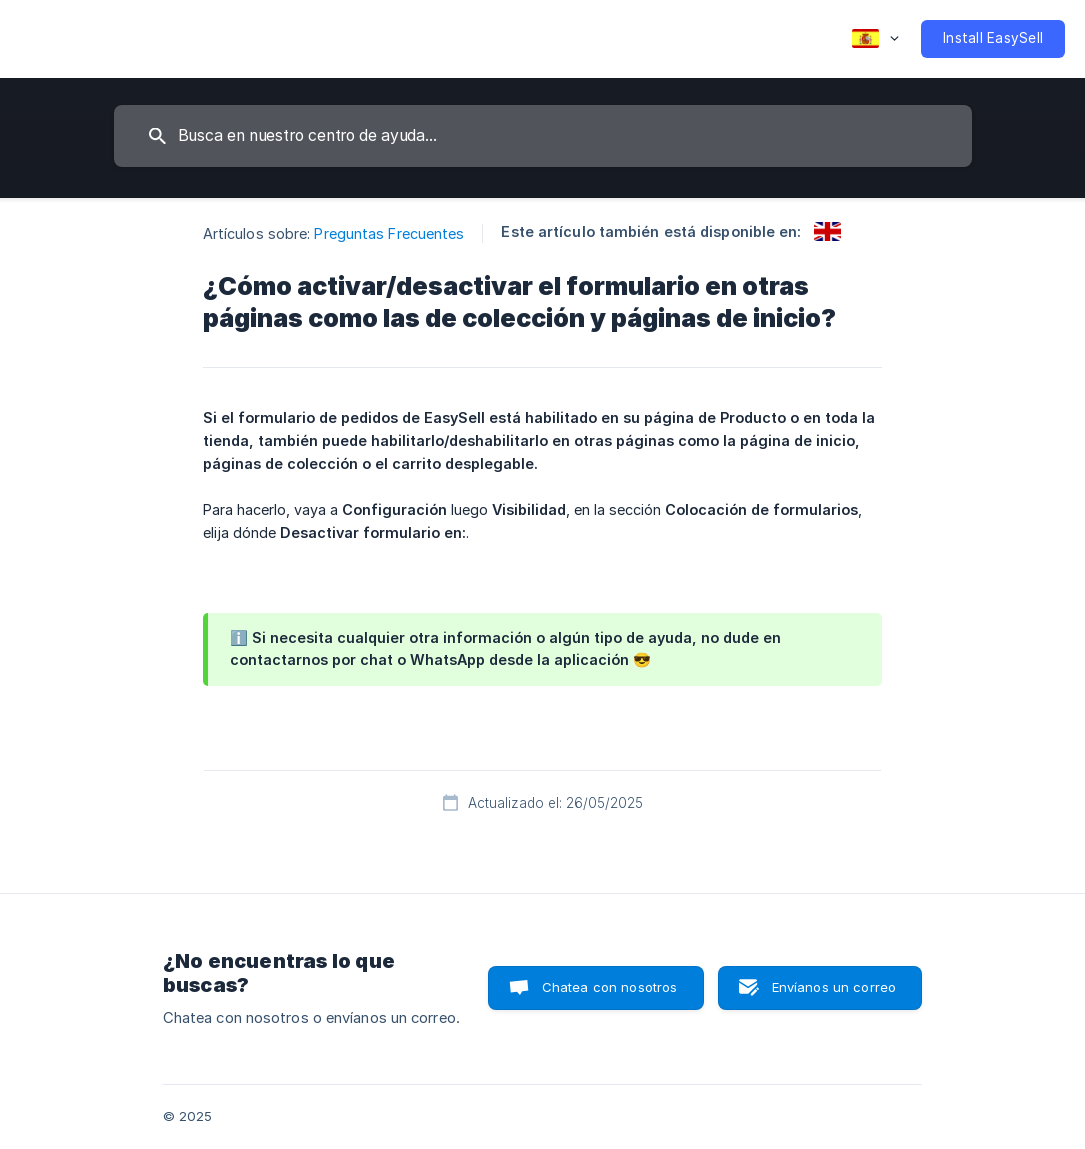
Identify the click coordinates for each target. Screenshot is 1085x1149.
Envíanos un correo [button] (834, 987)
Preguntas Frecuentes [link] (389, 233)
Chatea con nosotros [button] (610, 987)
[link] (827, 231)
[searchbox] (543, 136)
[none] (875, 39)
